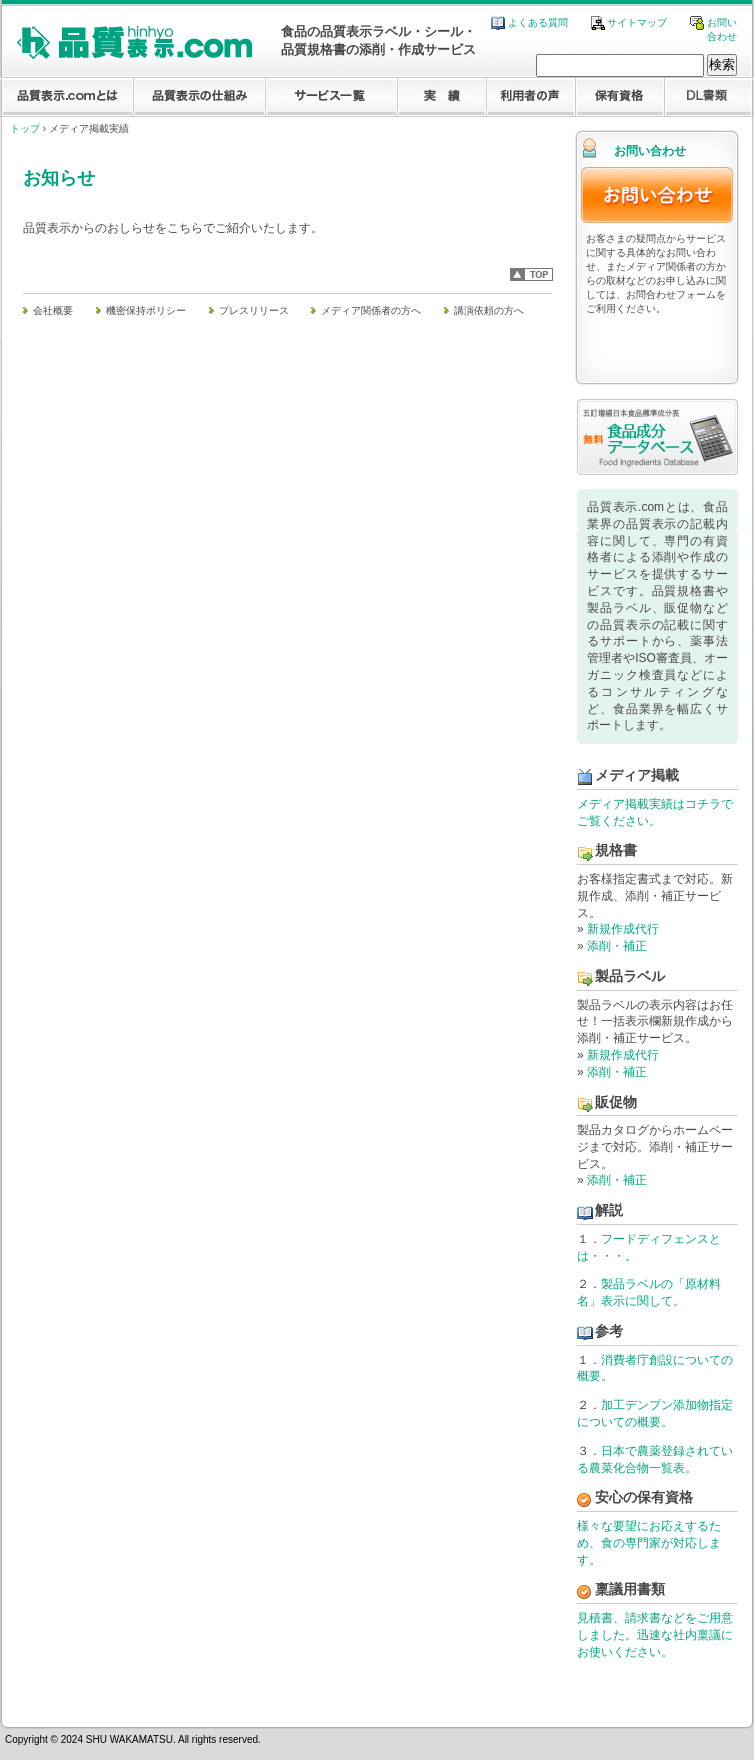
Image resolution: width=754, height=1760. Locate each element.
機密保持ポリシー (146, 310)
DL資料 (708, 97)
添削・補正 (617, 946)
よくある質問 (529, 22)
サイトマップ (629, 22)
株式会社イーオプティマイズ (668, 1696)
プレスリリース (254, 310)
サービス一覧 (331, 97)
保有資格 (620, 97)
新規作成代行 (623, 929)
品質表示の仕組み (199, 97)
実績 (442, 97)
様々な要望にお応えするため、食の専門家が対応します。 (649, 1543)
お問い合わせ (657, 195)
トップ (25, 128)
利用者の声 (531, 97)
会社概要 (53, 310)
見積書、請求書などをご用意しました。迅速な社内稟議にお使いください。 (655, 1635)
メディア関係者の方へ (371, 310)
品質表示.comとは (67, 97)
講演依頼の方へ (489, 310)
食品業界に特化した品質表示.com (134, 42)
